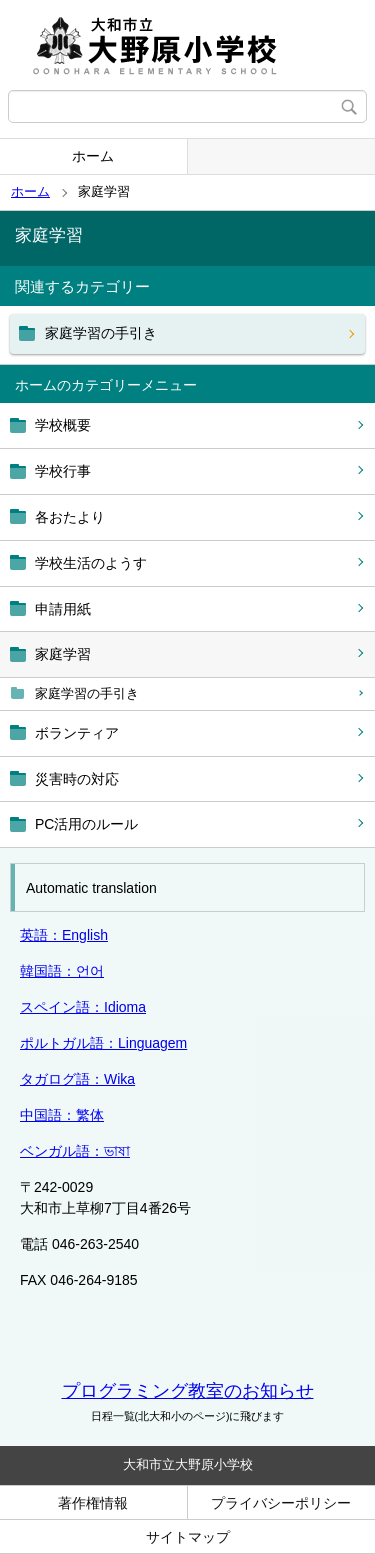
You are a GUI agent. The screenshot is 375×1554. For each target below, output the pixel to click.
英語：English (64, 935)
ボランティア (77, 733)
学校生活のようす (91, 563)
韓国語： (62, 971)
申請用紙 (63, 609)
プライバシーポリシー (281, 1503)
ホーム (93, 156)
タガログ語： (77, 1079)
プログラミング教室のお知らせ (188, 1391)
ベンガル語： (75, 1151)
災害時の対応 (77, 779)
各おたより (70, 517)
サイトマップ (188, 1537)
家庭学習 (63, 654)
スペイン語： (83, 1007)
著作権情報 (93, 1503)
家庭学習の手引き (87, 693)
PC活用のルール (86, 824)
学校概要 (63, 425)
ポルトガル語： (103, 1043)
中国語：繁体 (62, 1115)
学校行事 (63, 471)
